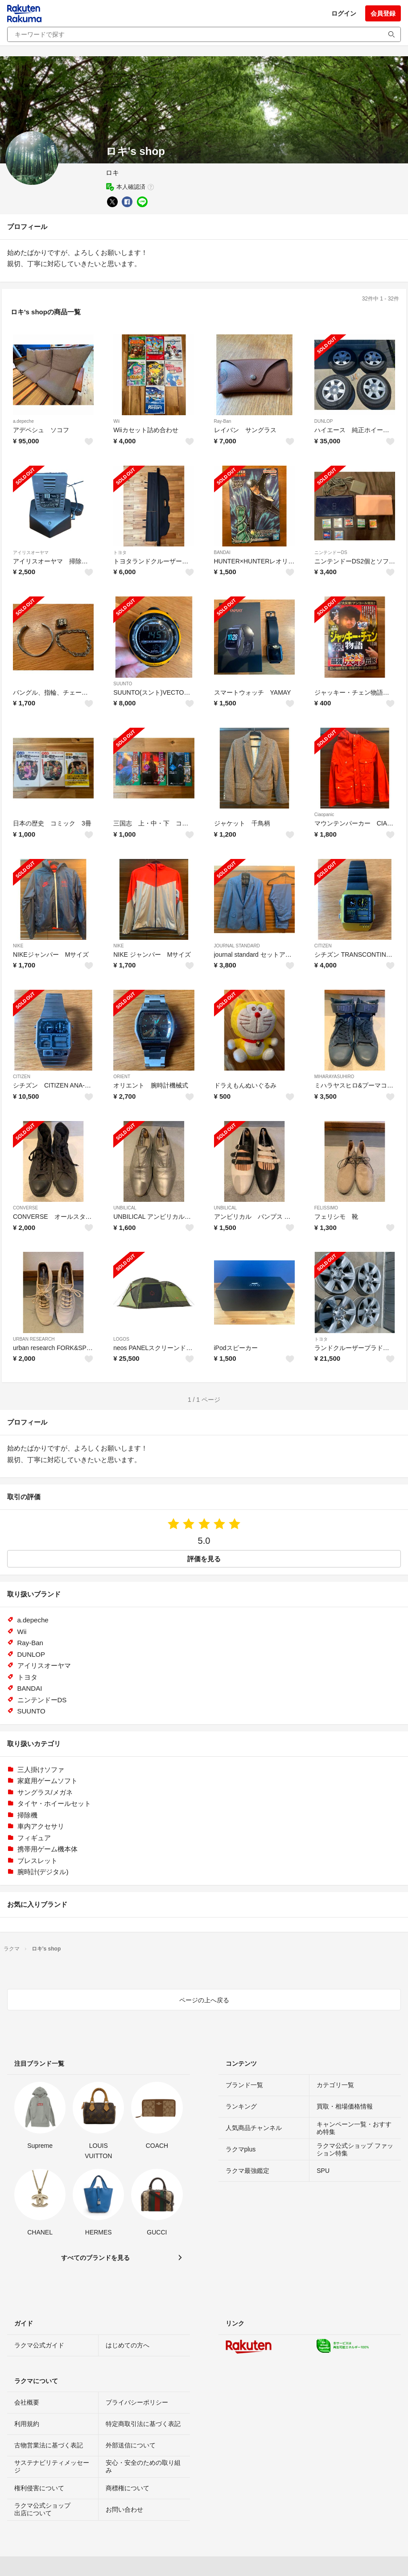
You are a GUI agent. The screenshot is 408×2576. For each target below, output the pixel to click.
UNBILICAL (124, 1207)
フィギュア (34, 1838)
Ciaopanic (324, 814)
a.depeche (23, 421)
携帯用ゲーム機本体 (47, 1849)
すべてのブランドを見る (95, 2257)
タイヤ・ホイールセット (54, 1803)
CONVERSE (25, 1207)
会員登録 (383, 13)
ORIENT (121, 1076)
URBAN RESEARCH (33, 1339)
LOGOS (121, 1339)
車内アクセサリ (40, 1826)
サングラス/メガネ (45, 1792)
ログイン (343, 13)
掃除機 (27, 1815)
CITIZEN (323, 945)
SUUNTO (122, 683)
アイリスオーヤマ (31, 552)
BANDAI (222, 552)
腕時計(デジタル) (43, 1872)
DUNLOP (323, 421)
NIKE (18, 945)
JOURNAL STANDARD (237, 945)
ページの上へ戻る (204, 2000)
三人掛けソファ (40, 1769)
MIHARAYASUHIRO (334, 1076)
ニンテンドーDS (330, 552)
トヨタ (120, 552)
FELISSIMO (326, 1207)
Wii (116, 421)
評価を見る (204, 1559)
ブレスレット (37, 1860)
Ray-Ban (222, 421)
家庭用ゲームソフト (47, 1780)
